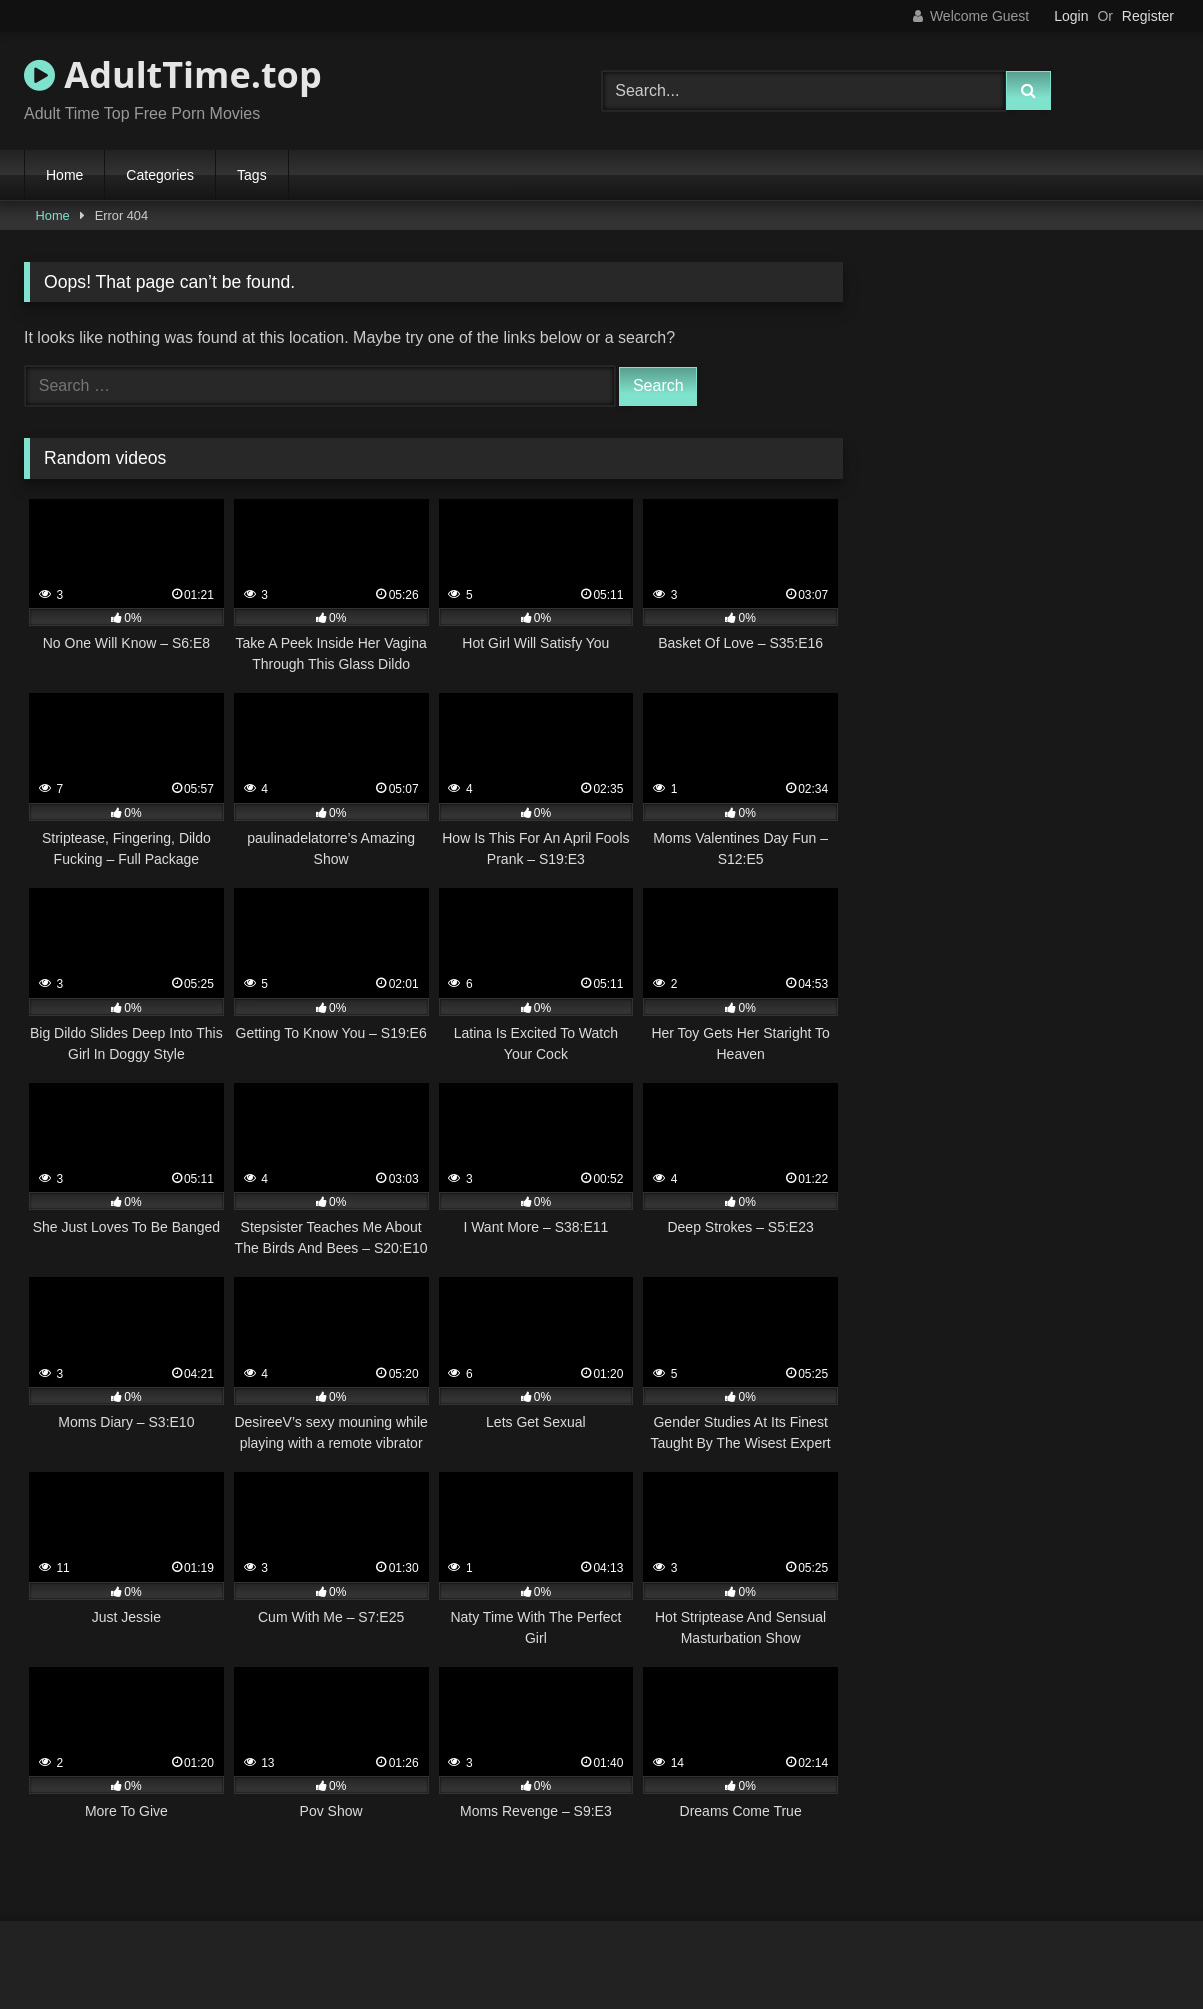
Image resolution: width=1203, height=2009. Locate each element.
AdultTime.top (173, 74)
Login (1071, 16)
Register (1148, 16)
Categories (160, 175)
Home (64, 175)
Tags (252, 175)
